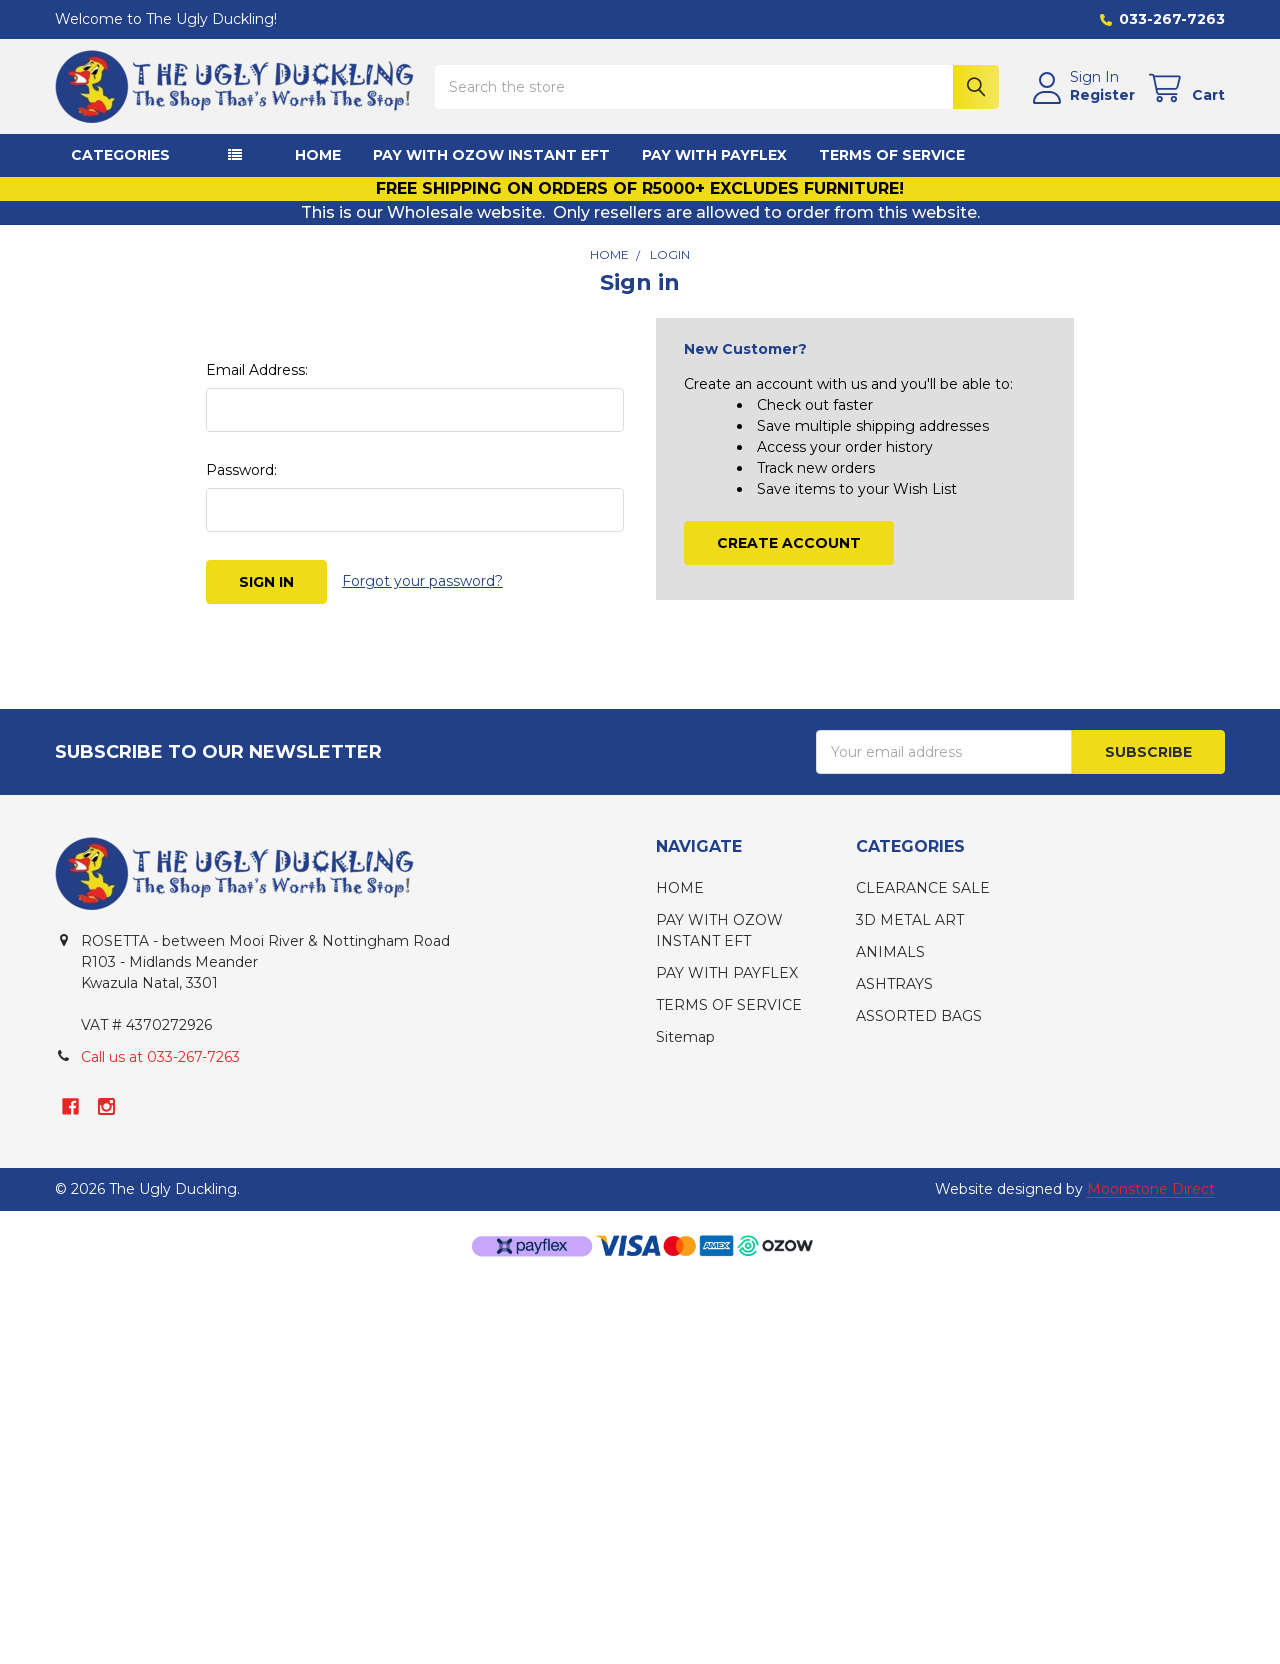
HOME (318, 155)
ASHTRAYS (894, 984)
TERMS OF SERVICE (892, 155)
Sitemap (685, 1037)
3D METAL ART (910, 920)
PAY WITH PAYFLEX (714, 155)
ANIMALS (890, 952)
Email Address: (257, 370)
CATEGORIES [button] (120, 155)
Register (1102, 95)
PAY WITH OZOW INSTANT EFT (491, 155)
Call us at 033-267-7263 (160, 1057)
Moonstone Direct (1151, 1189)
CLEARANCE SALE (923, 888)
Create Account (789, 543)
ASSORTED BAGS (919, 1016)
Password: (241, 470)
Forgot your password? (422, 581)
